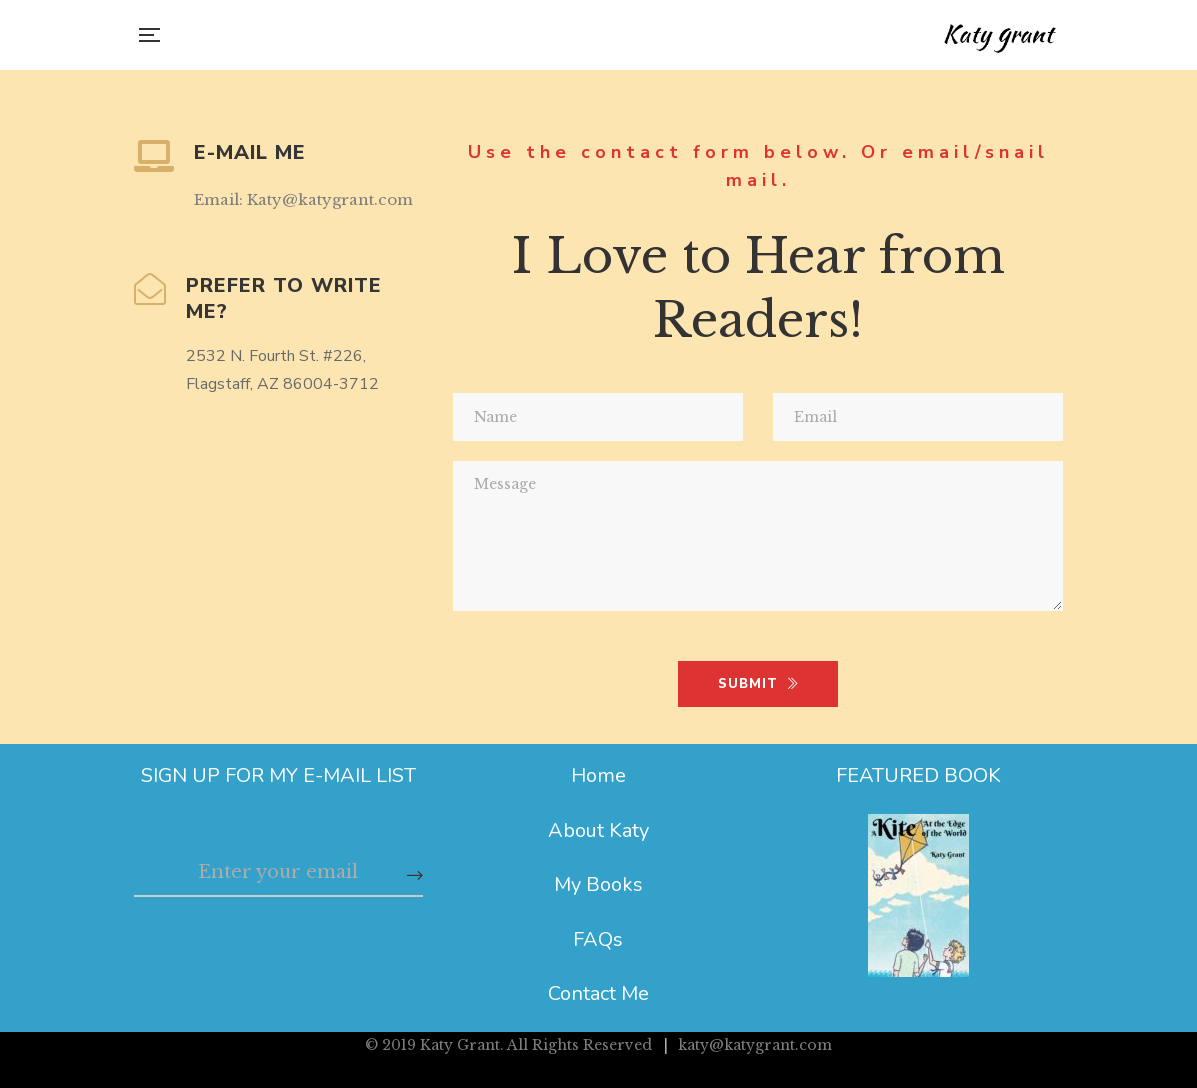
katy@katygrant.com (755, 1045)
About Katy (598, 830)
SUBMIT (758, 684)
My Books (598, 884)
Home (598, 775)
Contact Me (598, 993)
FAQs (598, 939)
